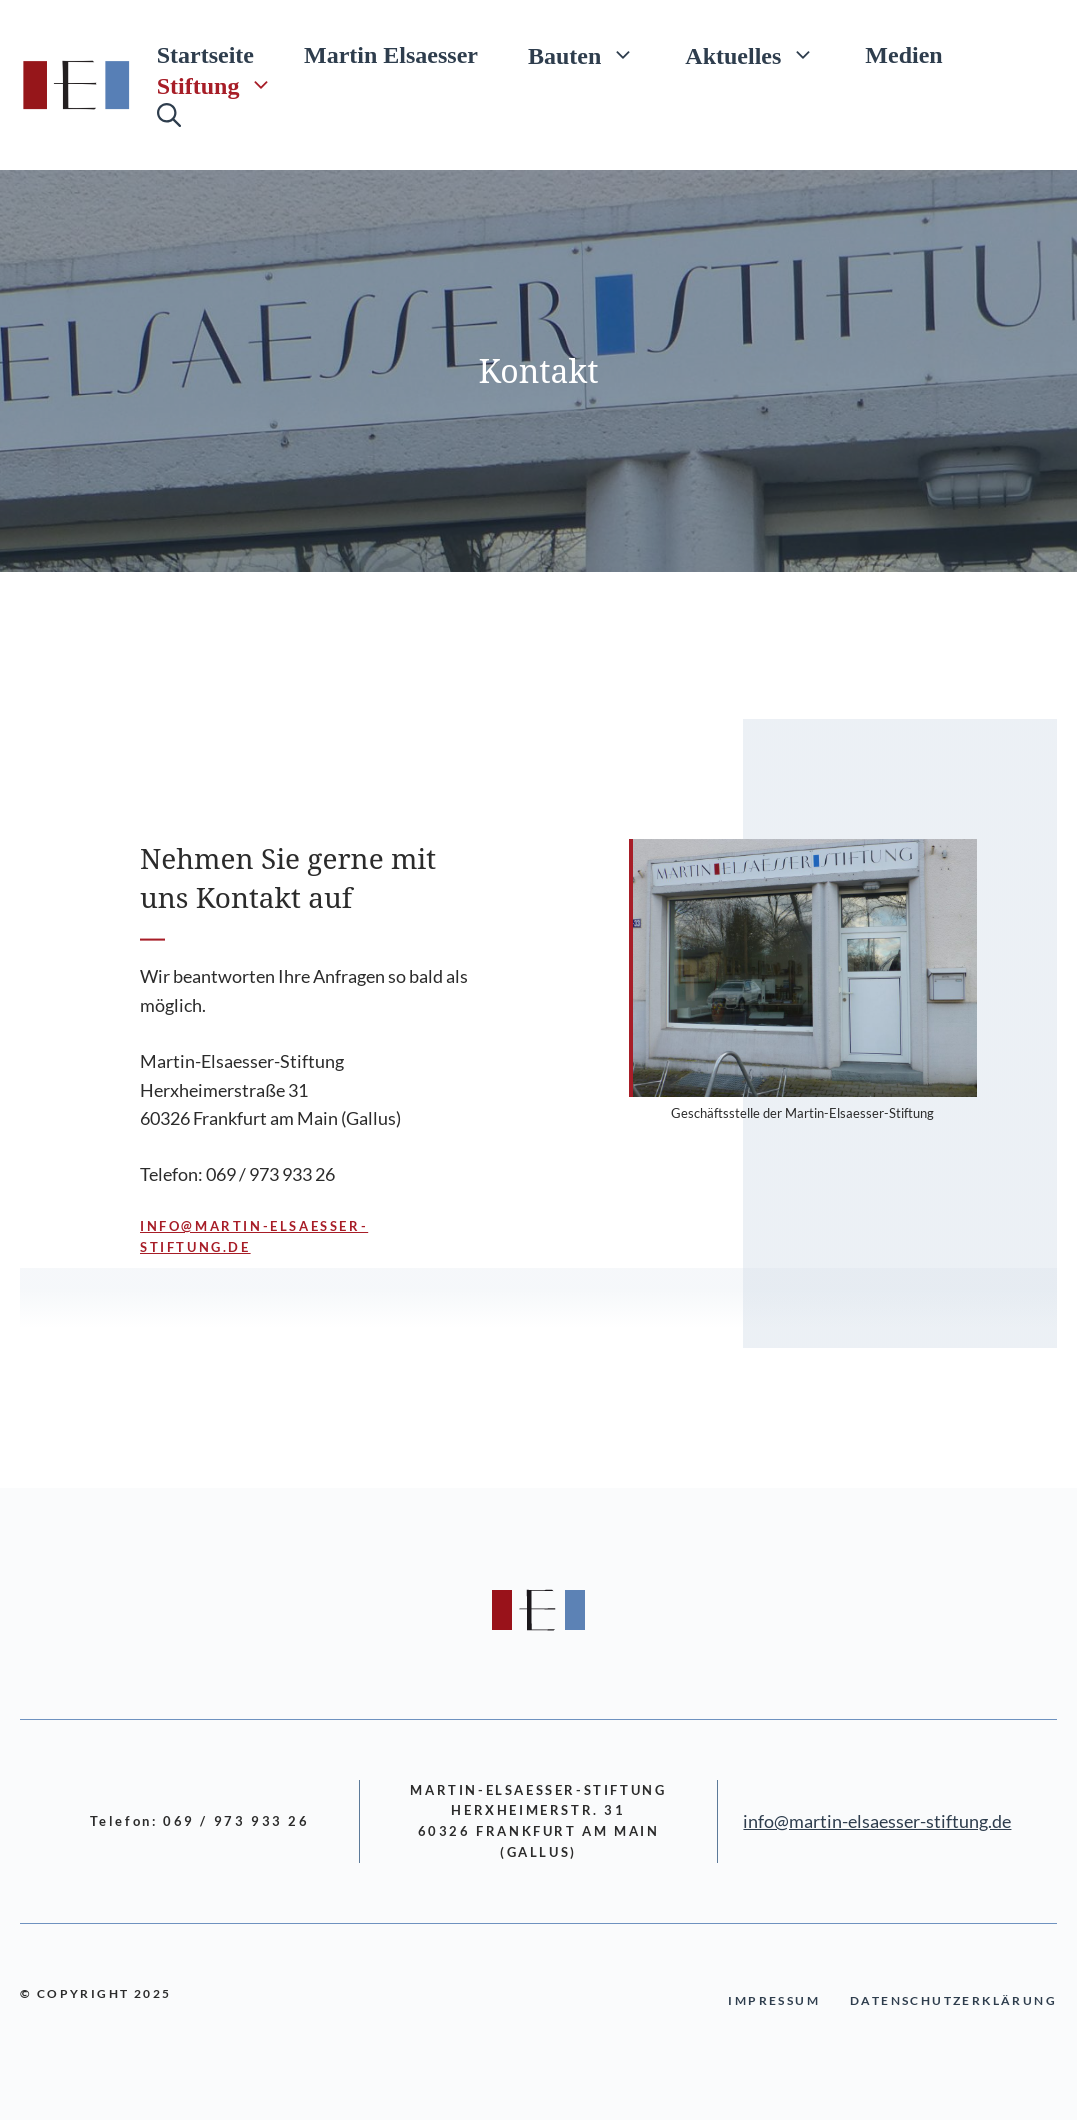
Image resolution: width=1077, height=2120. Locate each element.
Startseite (205, 55)
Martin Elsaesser (391, 55)
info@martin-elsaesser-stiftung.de (877, 1821)
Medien (903, 55)
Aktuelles (762, 55)
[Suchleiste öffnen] (169, 115)
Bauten (594, 55)
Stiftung (228, 85)
